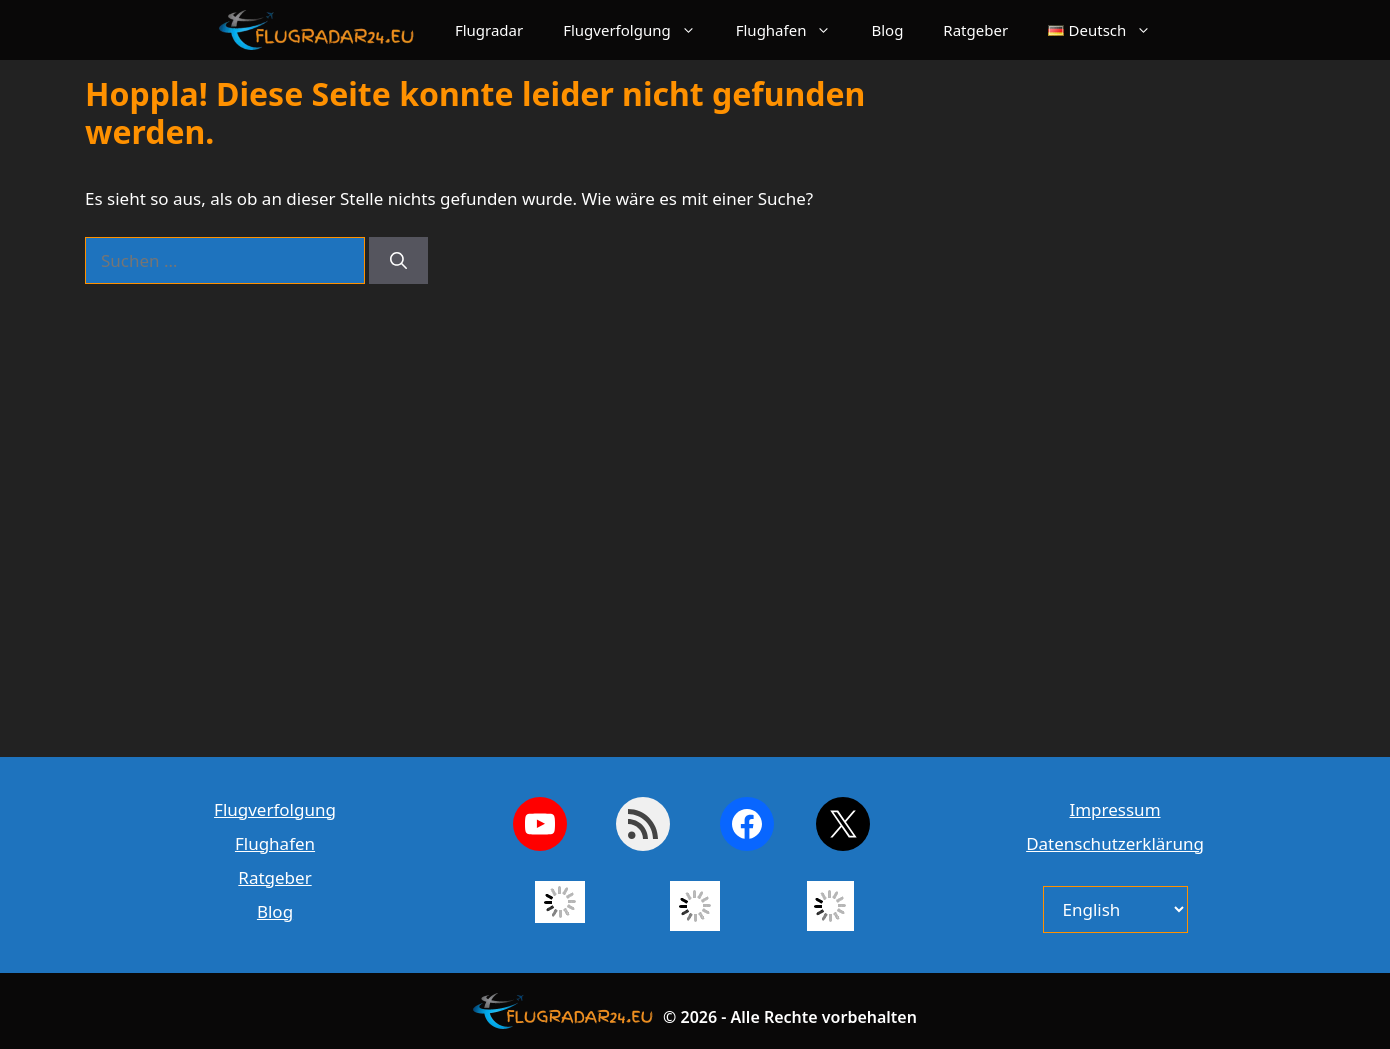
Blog (887, 30)
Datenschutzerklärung (1115, 843)
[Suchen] (398, 261)
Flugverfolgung (639, 30)
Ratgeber (975, 30)
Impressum (1114, 809)
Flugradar (489, 30)
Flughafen (794, 30)
